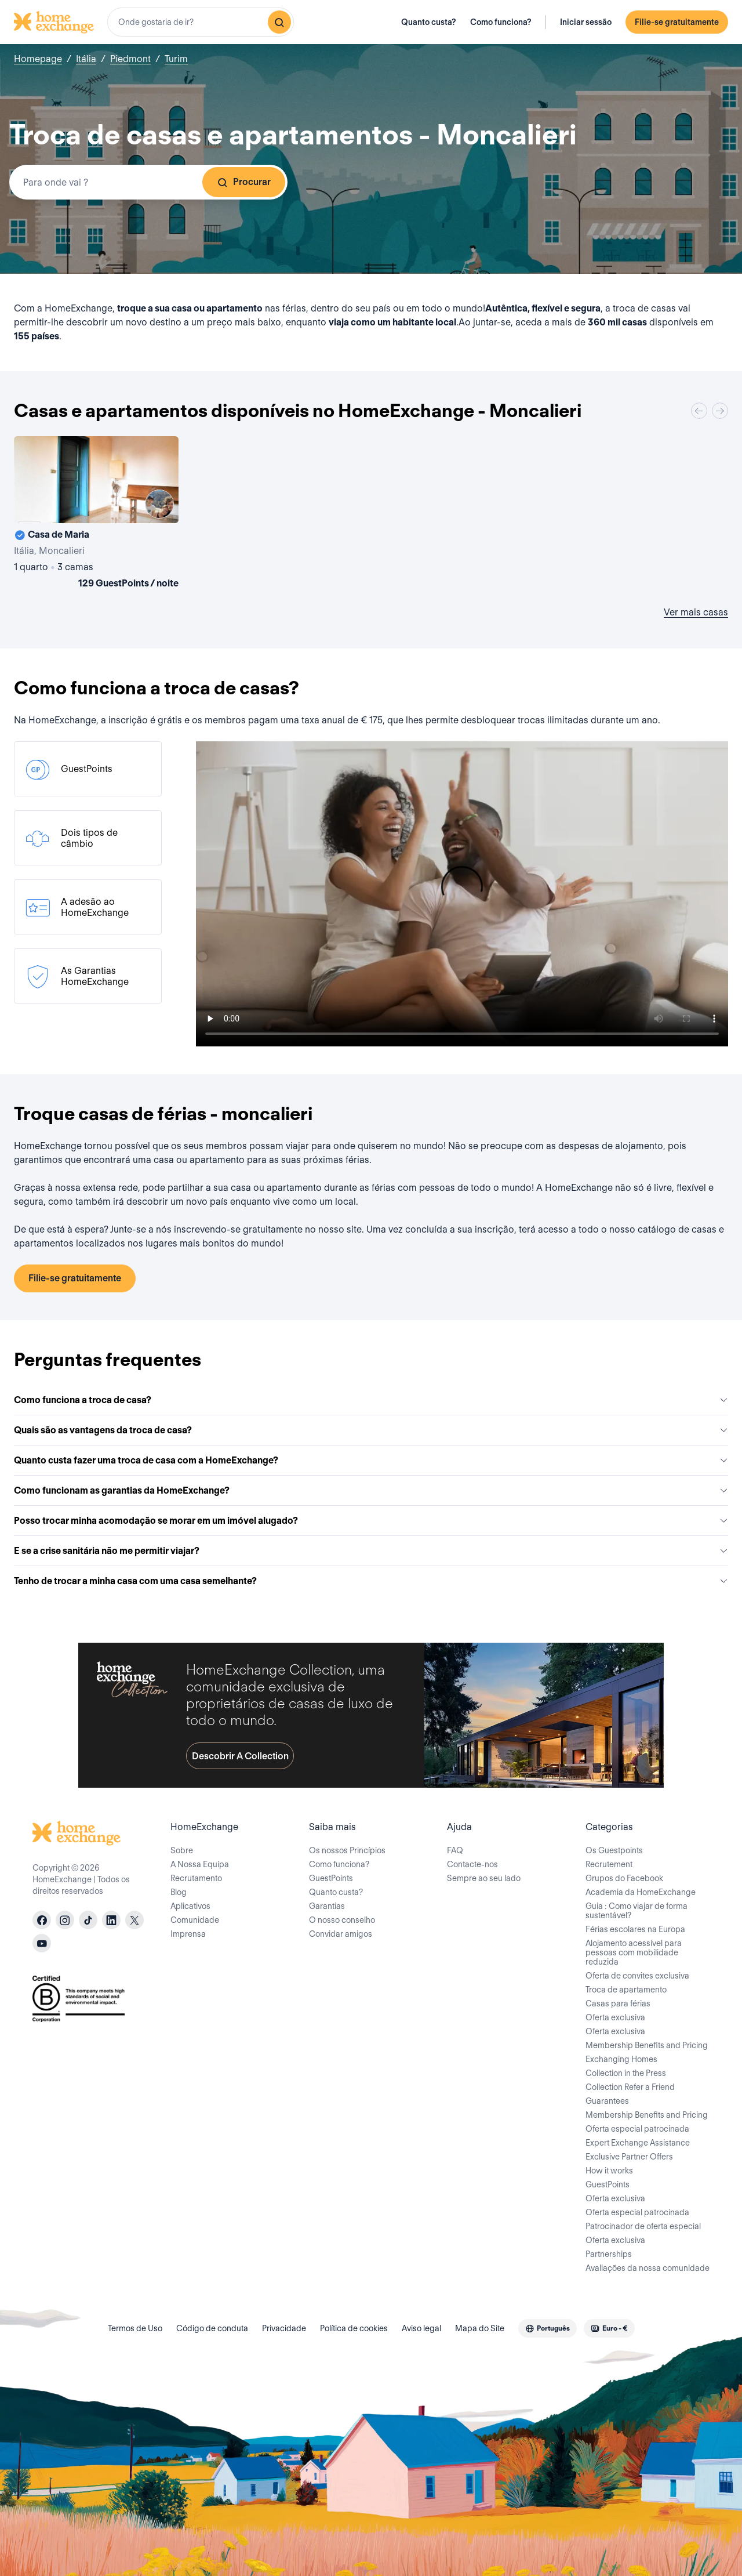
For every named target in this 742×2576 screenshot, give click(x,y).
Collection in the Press (625, 2073)
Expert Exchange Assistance (637, 2142)
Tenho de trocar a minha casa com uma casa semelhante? (371, 1580)
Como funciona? (501, 22)
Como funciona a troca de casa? (371, 1399)
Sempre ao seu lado (484, 1878)
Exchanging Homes (621, 2059)
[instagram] (65, 1920)
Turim (176, 58)
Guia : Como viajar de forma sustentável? (636, 1910)
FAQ (455, 1850)
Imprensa (188, 1934)
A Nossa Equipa (199, 1864)
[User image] (159, 504)
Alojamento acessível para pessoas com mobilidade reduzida (633, 1952)
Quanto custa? (428, 22)
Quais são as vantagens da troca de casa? (371, 1430)
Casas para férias (617, 2003)
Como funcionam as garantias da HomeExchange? (371, 1490)
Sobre (181, 1850)
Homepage (38, 58)
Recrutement (608, 1864)
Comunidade (194, 1920)
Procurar (244, 182)
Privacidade (284, 2328)
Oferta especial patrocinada (637, 2128)
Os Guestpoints (614, 1850)
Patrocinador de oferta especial (643, 2226)
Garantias (327, 1906)
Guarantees (607, 2101)
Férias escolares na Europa (635, 1929)
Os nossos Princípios (347, 1850)
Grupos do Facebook (624, 1878)
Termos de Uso (135, 2328)
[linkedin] (111, 1920)
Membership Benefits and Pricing (646, 2045)
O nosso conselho (342, 1920)
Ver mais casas (696, 612)
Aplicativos (190, 1906)
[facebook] (41, 1920)
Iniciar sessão (586, 22)
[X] (134, 1920)
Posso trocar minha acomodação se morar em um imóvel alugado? (371, 1520)
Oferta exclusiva (615, 2017)
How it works (609, 2170)
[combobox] (200, 22)
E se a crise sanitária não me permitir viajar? (371, 1550)
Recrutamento (196, 1878)
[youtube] (41, 1943)
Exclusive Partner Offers (629, 2156)
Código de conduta (212, 2328)
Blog (178, 1892)
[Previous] (699, 411)
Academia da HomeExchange (640, 1892)
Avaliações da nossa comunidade (647, 2268)
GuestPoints (331, 1878)
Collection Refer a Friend (630, 2087)
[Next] (720, 411)
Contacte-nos (472, 1864)
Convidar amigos (340, 1934)
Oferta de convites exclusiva (637, 1975)
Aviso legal (421, 2328)
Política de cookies (354, 2328)
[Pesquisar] (279, 22)
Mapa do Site (479, 2328)
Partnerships (608, 2254)
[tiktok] (88, 1920)
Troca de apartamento (626, 1989)
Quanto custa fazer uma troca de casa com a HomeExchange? (371, 1460)
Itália (86, 58)
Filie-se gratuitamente (677, 22)
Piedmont (130, 58)
